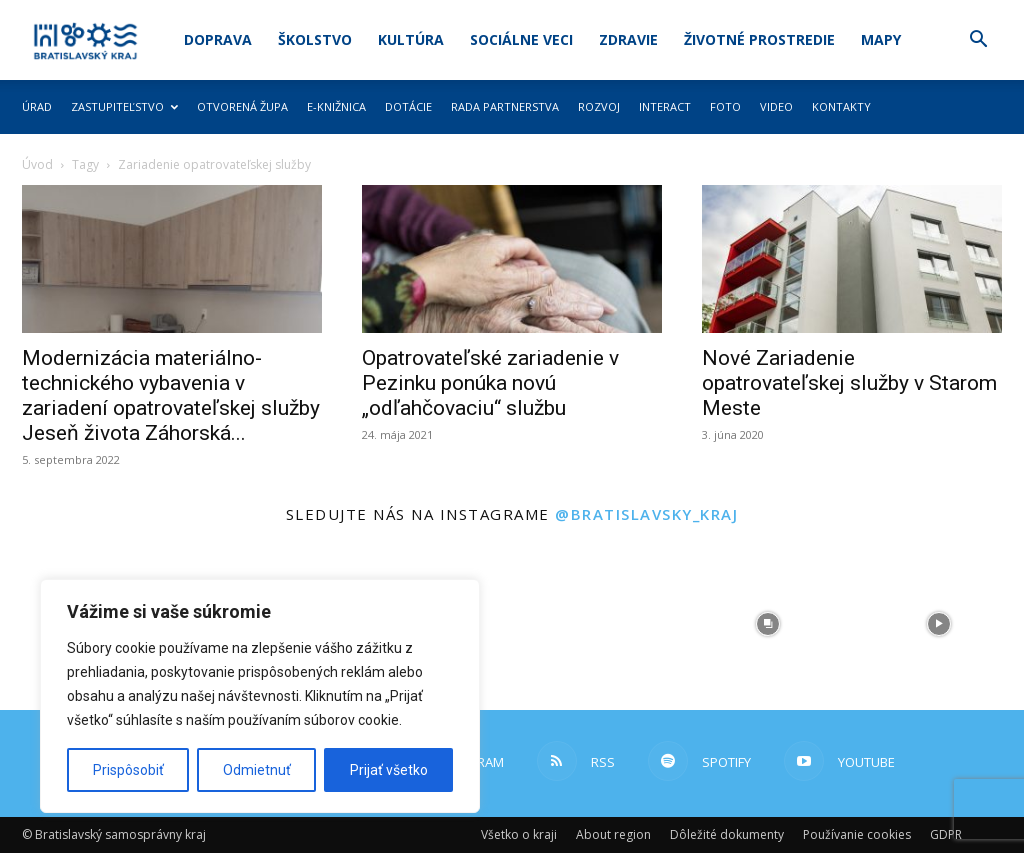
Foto (725, 106)
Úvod (37, 164)
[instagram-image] (597, 624)
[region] (260, 696)
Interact (665, 106)
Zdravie (628, 39)
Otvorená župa (242, 106)
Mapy (881, 39)
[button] (978, 41)
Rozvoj (599, 106)
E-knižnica (336, 106)
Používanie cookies (857, 834)
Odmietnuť (257, 770)
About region (613, 834)
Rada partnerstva (505, 106)
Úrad (37, 106)
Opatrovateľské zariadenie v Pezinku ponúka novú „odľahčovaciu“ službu (490, 383)
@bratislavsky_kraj (646, 514)
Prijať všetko (389, 770)
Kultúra (411, 39)
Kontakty (841, 106)
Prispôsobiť (128, 770)
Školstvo (315, 39)
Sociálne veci (521, 39)
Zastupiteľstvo (124, 106)
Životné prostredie (759, 39)
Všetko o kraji (519, 834)
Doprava (218, 39)
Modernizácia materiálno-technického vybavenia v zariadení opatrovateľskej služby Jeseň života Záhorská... (171, 395)
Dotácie (408, 106)
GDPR (946, 834)
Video (776, 106)
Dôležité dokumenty (727, 834)
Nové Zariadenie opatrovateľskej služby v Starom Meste (849, 383)
